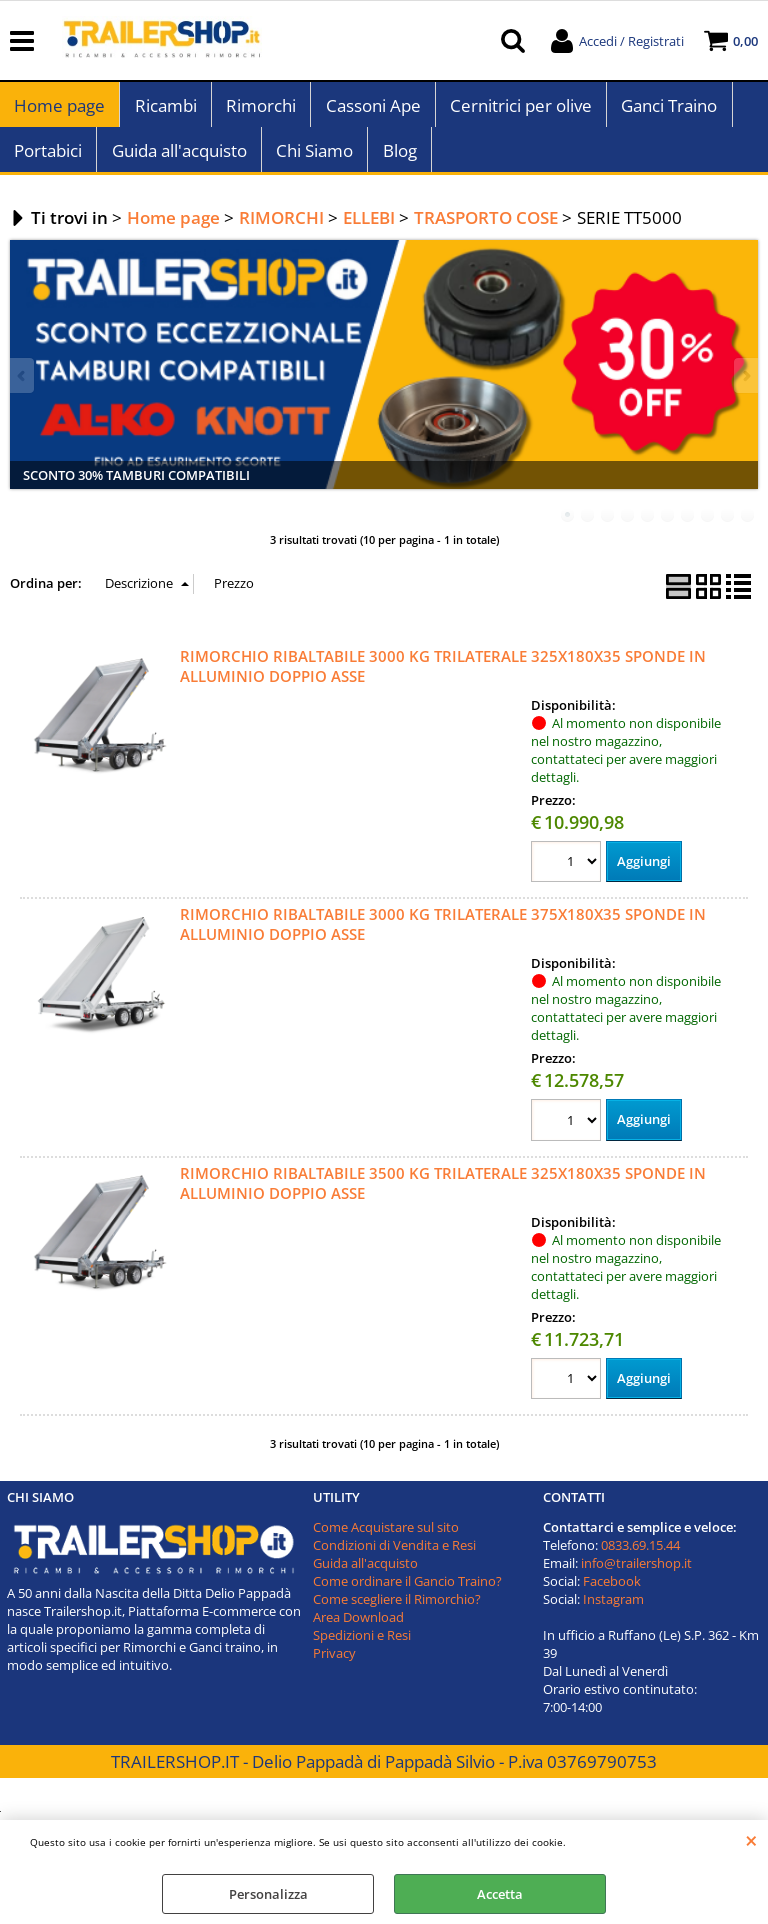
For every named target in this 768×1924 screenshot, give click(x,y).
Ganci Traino (667, 108)
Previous (23, 386)
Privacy (334, 1664)
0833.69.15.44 (640, 1556)
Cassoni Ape (371, 108)
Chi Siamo (313, 159)
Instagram (613, 1610)
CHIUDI (751, 1840)
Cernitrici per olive (519, 108)
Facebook (612, 1592)
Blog (398, 159)
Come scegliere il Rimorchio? (397, 1610)
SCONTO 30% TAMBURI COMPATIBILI (136, 486)
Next (745, 386)
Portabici (48, 159)
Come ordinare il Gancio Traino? (407, 1592)
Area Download (358, 1628)
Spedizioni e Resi (362, 1646)
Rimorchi (260, 108)
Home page (59, 108)
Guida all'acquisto (178, 159)
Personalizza (268, 1894)
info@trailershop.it (636, 1574)
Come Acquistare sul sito (386, 1538)
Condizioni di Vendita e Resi (394, 1556)
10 (748, 526)
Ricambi (165, 108)
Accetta (500, 1894)
